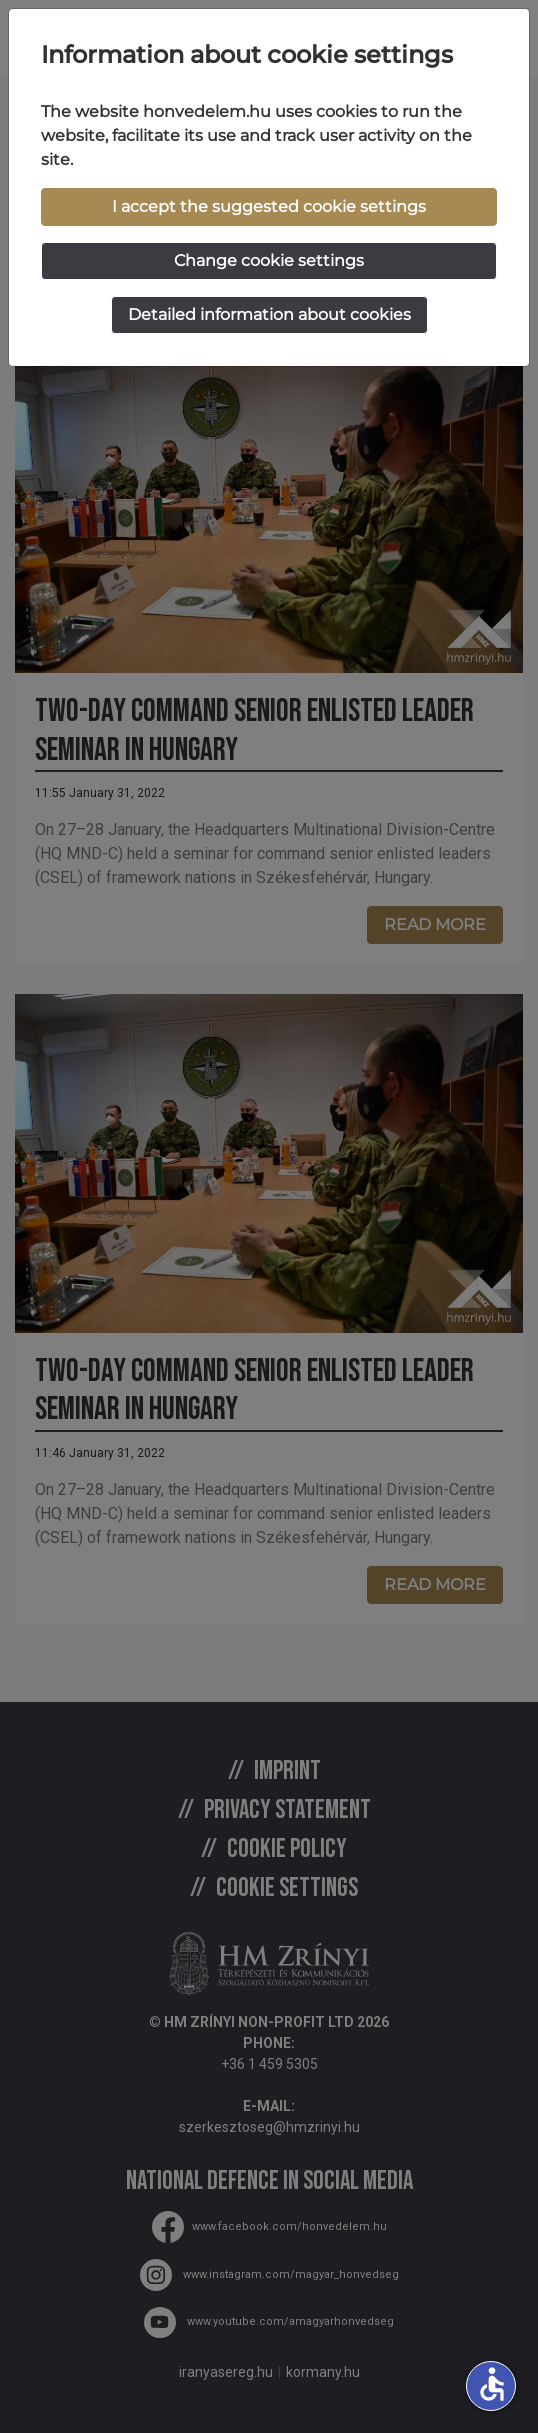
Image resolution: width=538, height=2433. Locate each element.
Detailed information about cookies (269, 314)
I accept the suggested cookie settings (269, 206)
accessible (492, 2384)
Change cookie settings (269, 260)
